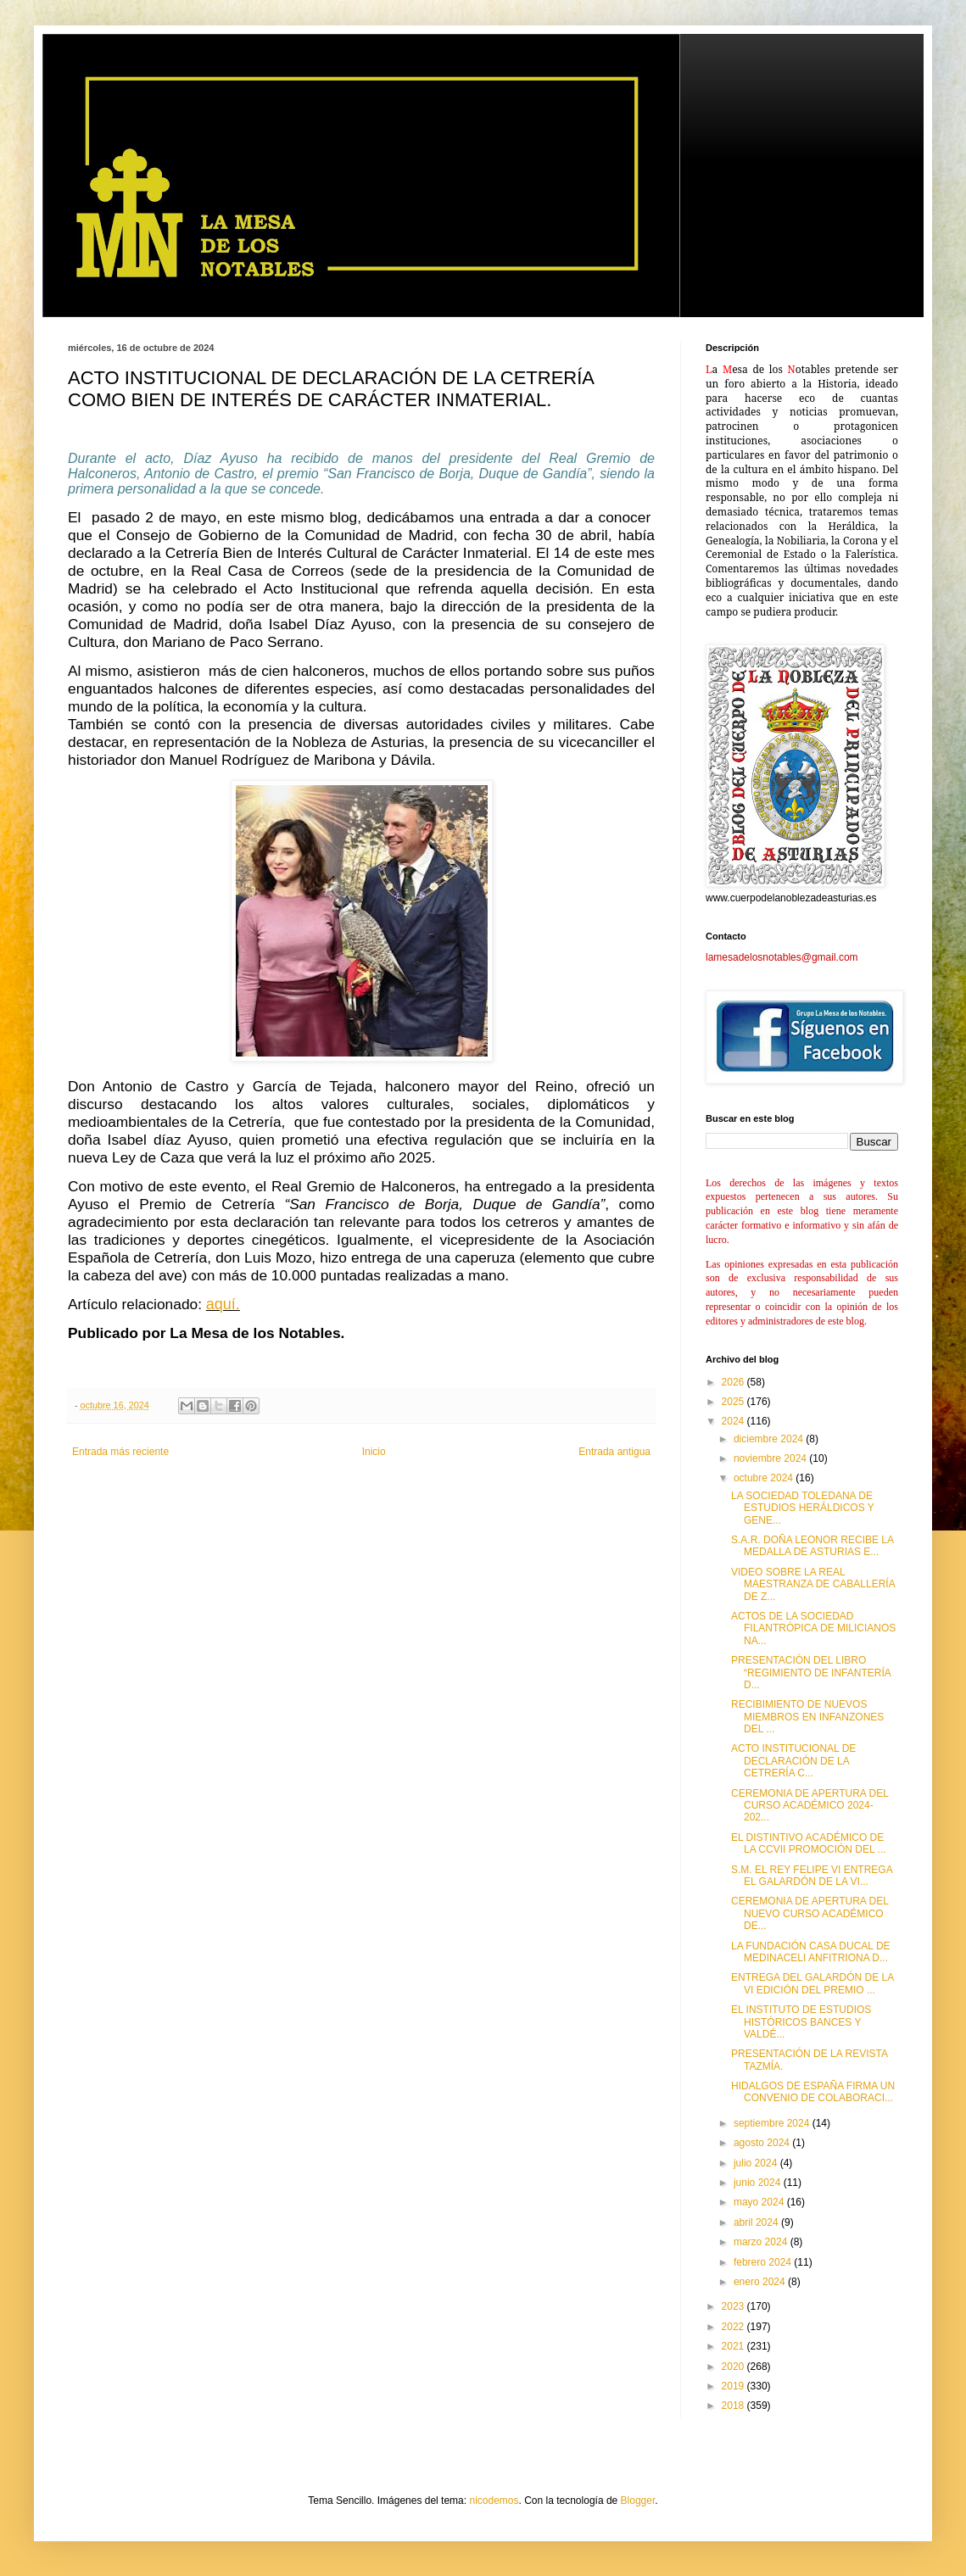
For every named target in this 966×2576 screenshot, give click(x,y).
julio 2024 (757, 2163)
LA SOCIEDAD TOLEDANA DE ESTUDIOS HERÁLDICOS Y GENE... (802, 1508)
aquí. (223, 1304)
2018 (734, 2406)
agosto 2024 (763, 2143)
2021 (734, 2346)
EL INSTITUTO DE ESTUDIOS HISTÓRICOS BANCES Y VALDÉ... (801, 2022)
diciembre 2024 (770, 1439)
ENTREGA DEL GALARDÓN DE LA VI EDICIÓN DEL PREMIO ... (812, 1983)
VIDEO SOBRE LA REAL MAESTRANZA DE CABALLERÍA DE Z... (813, 1584)
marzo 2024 (762, 2242)
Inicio (374, 1452)
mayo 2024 (760, 2202)
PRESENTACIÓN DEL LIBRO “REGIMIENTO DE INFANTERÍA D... (811, 1672)
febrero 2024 (764, 2262)
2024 (734, 1421)
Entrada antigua (614, 1452)
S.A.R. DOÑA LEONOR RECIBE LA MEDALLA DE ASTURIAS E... (812, 1546)
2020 (734, 2366)
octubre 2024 (765, 1478)
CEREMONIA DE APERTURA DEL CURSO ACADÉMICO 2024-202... (809, 1805)
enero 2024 (761, 2282)
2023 (734, 2306)
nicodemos (493, 2500)
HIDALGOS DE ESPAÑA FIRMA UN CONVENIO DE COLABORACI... (813, 2092)
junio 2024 (759, 2182)
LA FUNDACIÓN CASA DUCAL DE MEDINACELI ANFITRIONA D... (811, 1952)
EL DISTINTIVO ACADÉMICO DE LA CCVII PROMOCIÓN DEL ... (808, 1843)
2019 (734, 2386)
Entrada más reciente (120, 1452)
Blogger (638, 2500)
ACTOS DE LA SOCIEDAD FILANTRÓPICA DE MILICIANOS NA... (813, 1628)
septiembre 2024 (773, 2123)
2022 (734, 2327)
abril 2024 (757, 2222)
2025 (734, 1402)
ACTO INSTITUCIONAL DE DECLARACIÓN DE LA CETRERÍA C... (793, 1760)
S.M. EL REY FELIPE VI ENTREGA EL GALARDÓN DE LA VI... (811, 1875)
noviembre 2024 (771, 1458)
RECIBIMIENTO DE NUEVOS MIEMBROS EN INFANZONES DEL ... (807, 1716)
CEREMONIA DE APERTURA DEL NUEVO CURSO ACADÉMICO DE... (809, 1913)
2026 (734, 1382)
